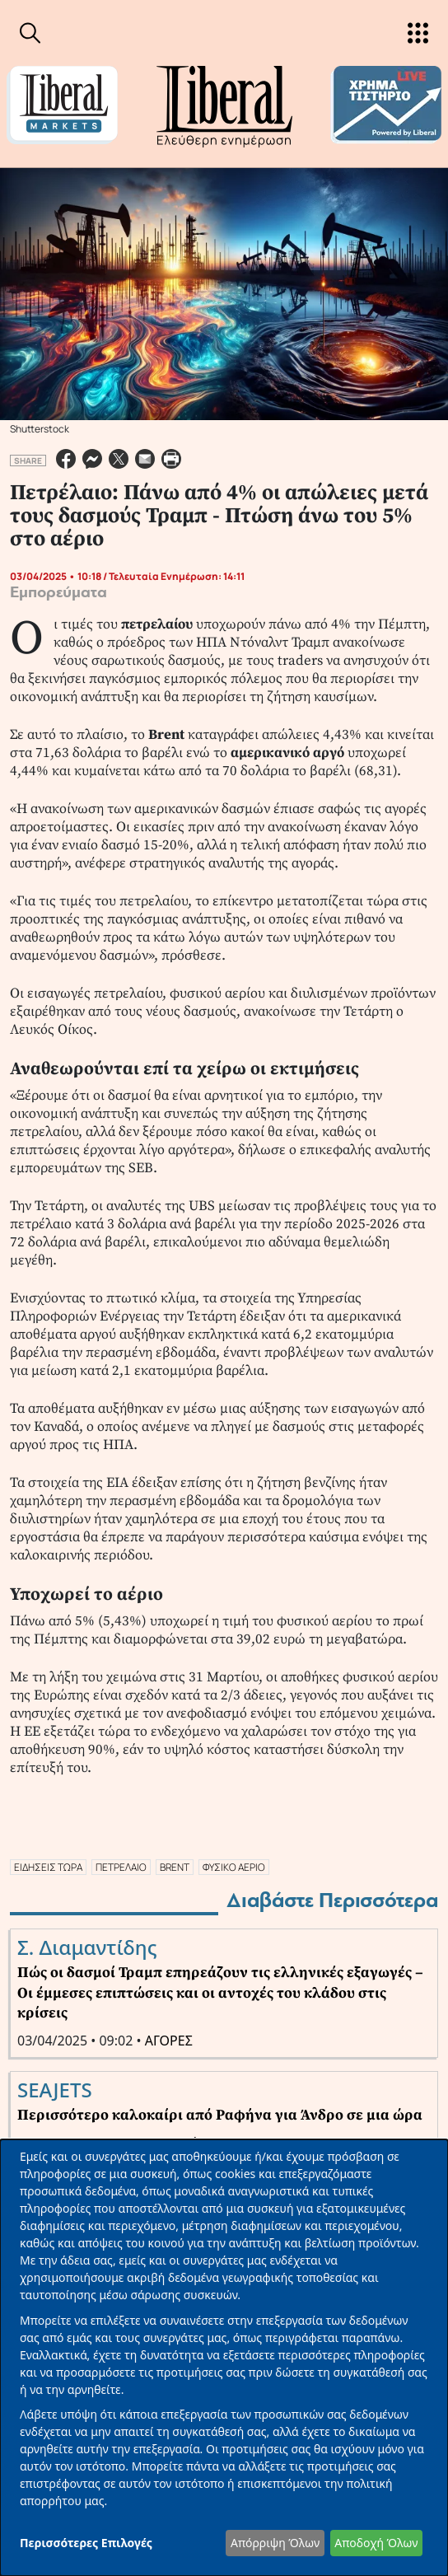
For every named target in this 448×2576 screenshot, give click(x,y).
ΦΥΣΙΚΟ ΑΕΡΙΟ (234, 1867)
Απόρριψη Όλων (275, 2542)
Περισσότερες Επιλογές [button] (86, 2542)
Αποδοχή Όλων (376, 2542)
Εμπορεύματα (58, 592)
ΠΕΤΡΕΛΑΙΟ (121, 1867)
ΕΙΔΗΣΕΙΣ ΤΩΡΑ (48, 1867)
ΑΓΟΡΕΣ (169, 2040)
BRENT (174, 1867)
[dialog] (224, 2357)
